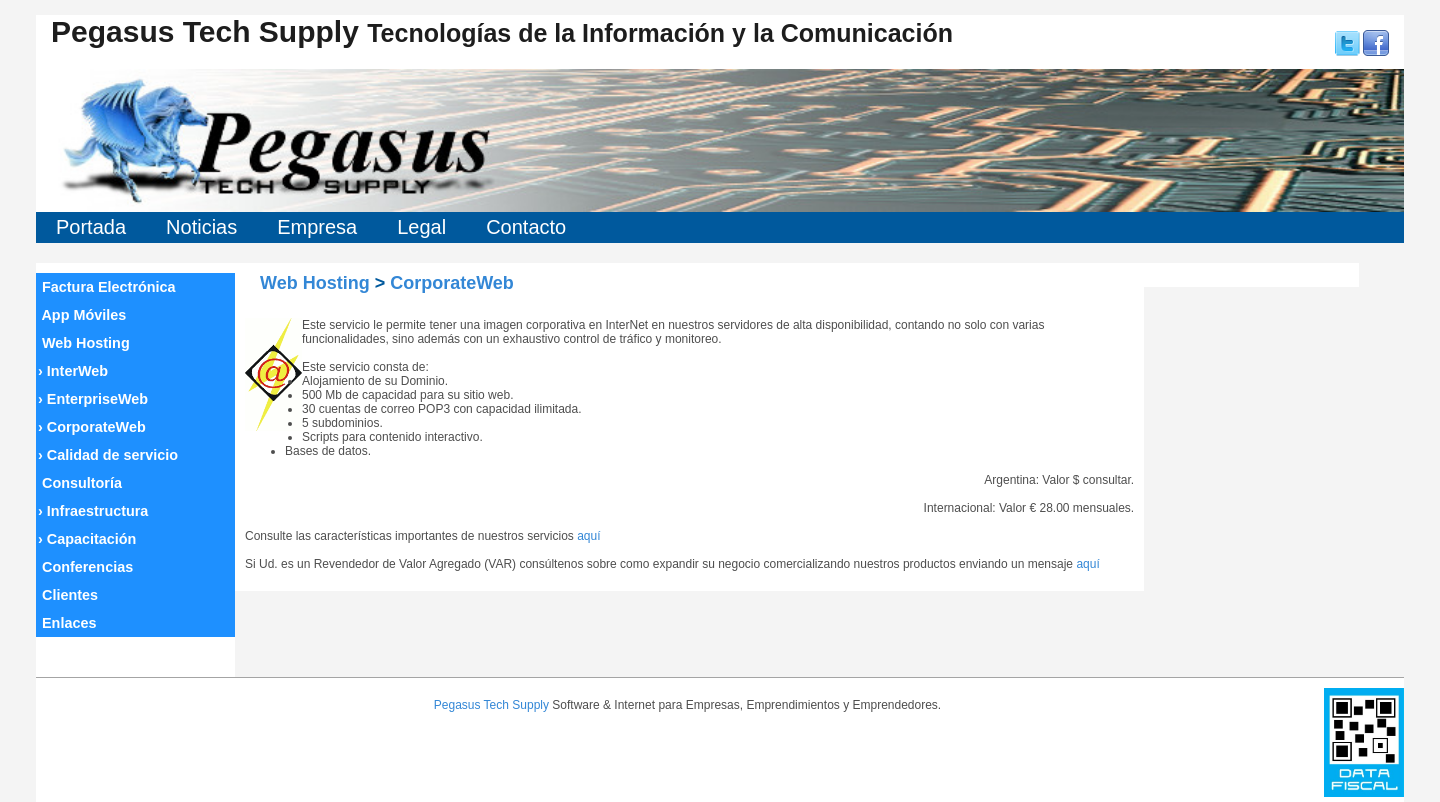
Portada (91, 227)
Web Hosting (84, 343)
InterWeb (73, 371)
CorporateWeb (92, 427)
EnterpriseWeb (93, 399)
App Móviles (82, 315)
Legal (421, 227)
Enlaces (67, 623)
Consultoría (80, 483)
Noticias (201, 227)
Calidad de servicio (108, 455)
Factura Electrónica (107, 287)
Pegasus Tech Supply (491, 705)
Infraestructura (93, 511)
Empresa (317, 227)
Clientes (68, 595)
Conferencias (85, 567)
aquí (588, 536)
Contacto (526, 227)
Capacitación (87, 539)
